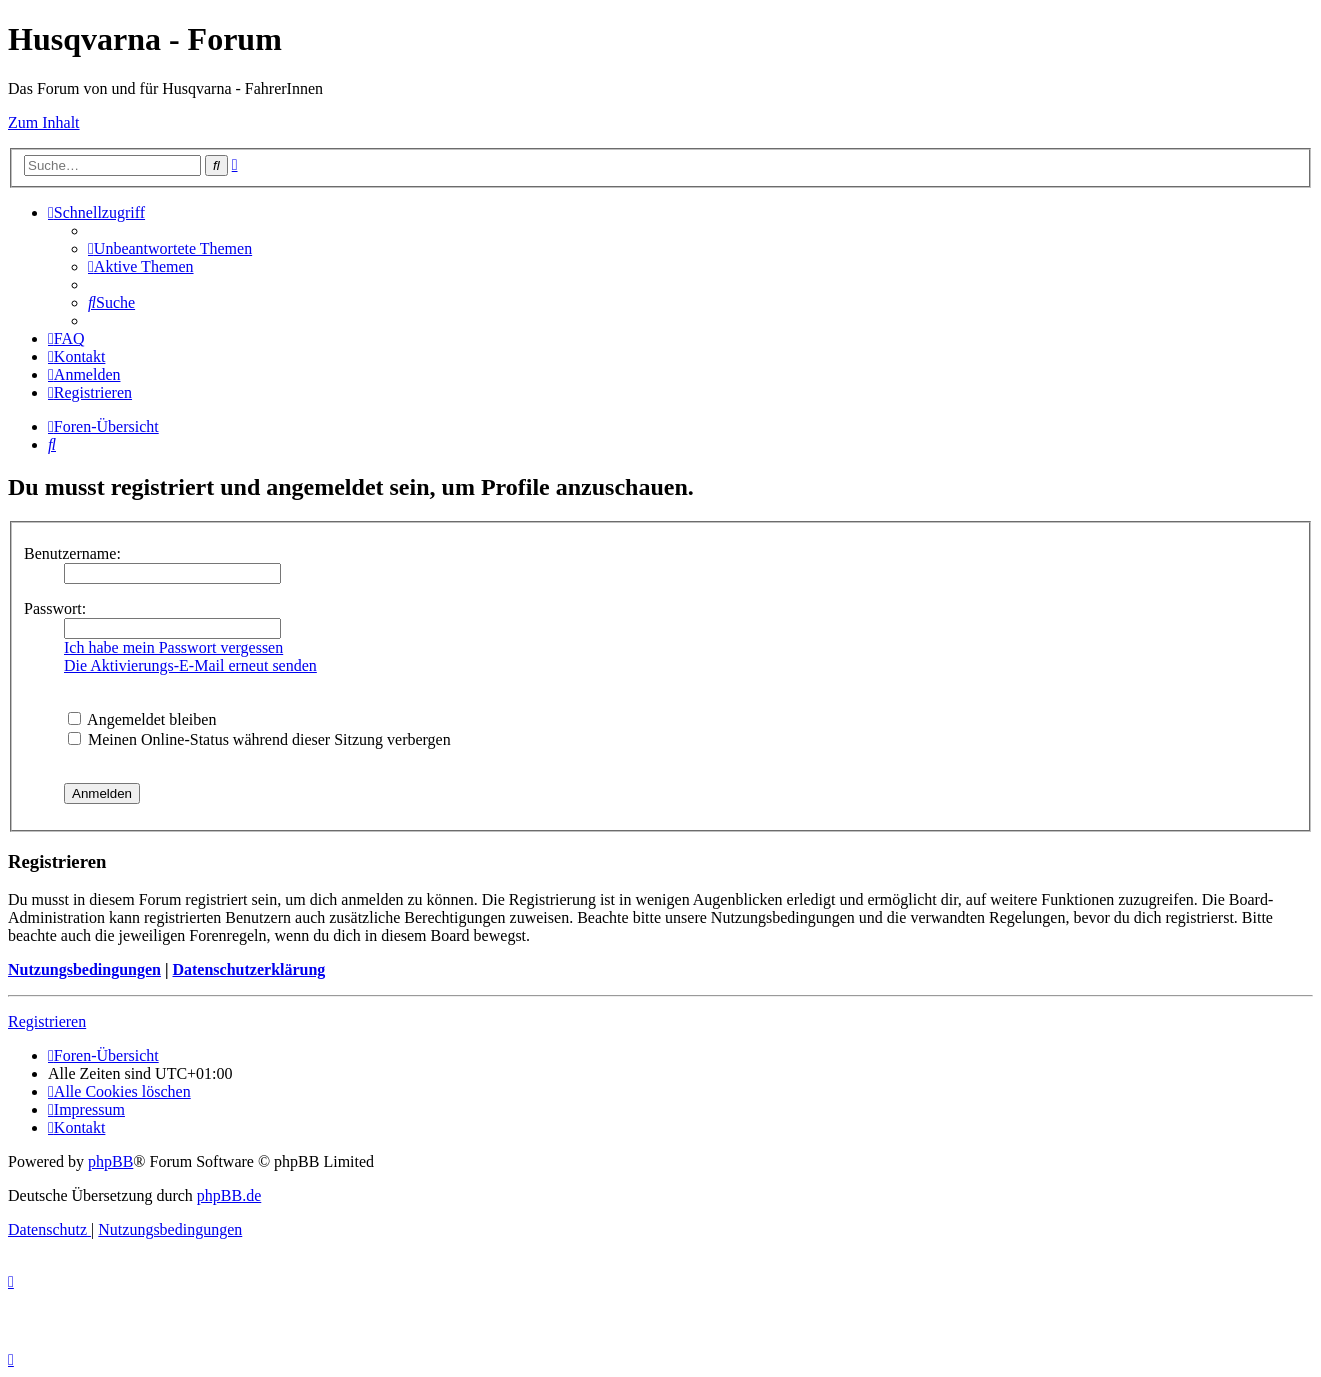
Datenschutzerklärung (248, 969)
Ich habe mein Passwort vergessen (173, 647)
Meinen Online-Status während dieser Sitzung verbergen (259, 739)
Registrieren (47, 1021)
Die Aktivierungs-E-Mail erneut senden (190, 665)
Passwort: (55, 608)
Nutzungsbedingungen (84, 969)
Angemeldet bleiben (142, 719)
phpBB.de (229, 1195)
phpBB (110, 1161)
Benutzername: (72, 553)
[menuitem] (170, 248)
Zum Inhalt (44, 122)
